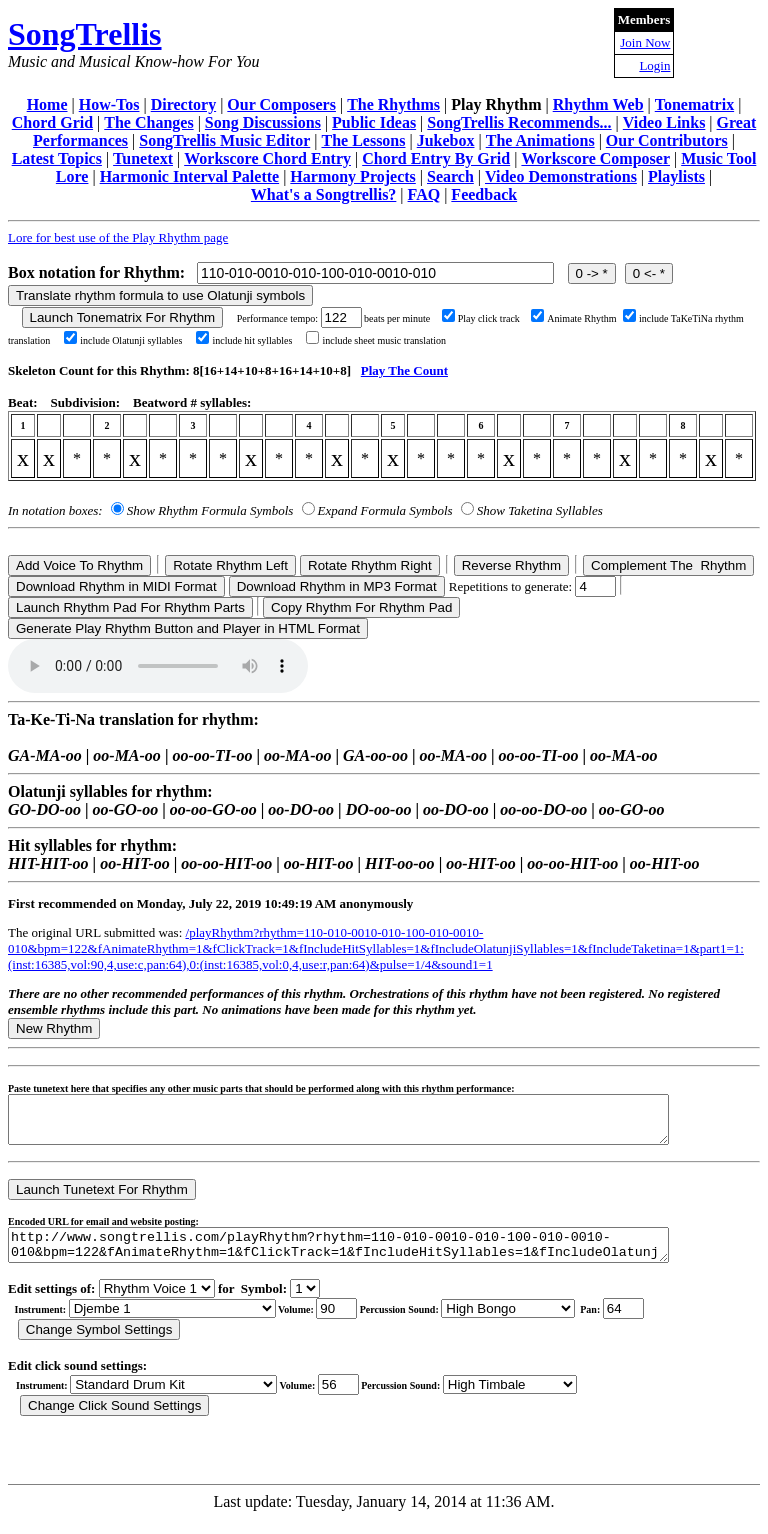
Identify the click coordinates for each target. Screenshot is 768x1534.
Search (450, 176)
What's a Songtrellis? (324, 194)
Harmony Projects (352, 176)
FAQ (424, 194)
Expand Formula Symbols (385, 510)
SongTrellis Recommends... (519, 122)
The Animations (540, 140)
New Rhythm (54, 1028)
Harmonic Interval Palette (190, 176)
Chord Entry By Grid (436, 158)
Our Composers (281, 104)
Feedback (484, 194)
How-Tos (109, 104)
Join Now (645, 42)
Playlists (676, 176)
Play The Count (404, 370)
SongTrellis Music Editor (224, 140)
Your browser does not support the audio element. (158, 666)
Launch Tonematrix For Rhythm (123, 317)
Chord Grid (52, 122)
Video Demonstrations (561, 176)
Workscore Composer (595, 158)
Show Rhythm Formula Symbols (210, 510)
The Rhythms (393, 104)
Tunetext (143, 158)
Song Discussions (263, 122)
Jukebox (446, 140)
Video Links (664, 122)
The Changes (148, 122)
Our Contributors (667, 140)
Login (654, 65)
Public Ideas (374, 122)
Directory (183, 104)
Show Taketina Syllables (540, 510)
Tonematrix (694, 104)
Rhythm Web (598, 104)
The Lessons (363, 140)
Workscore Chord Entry (267, 158)
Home (47, 104)
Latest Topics (57, 158)
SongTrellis (85, 34)
